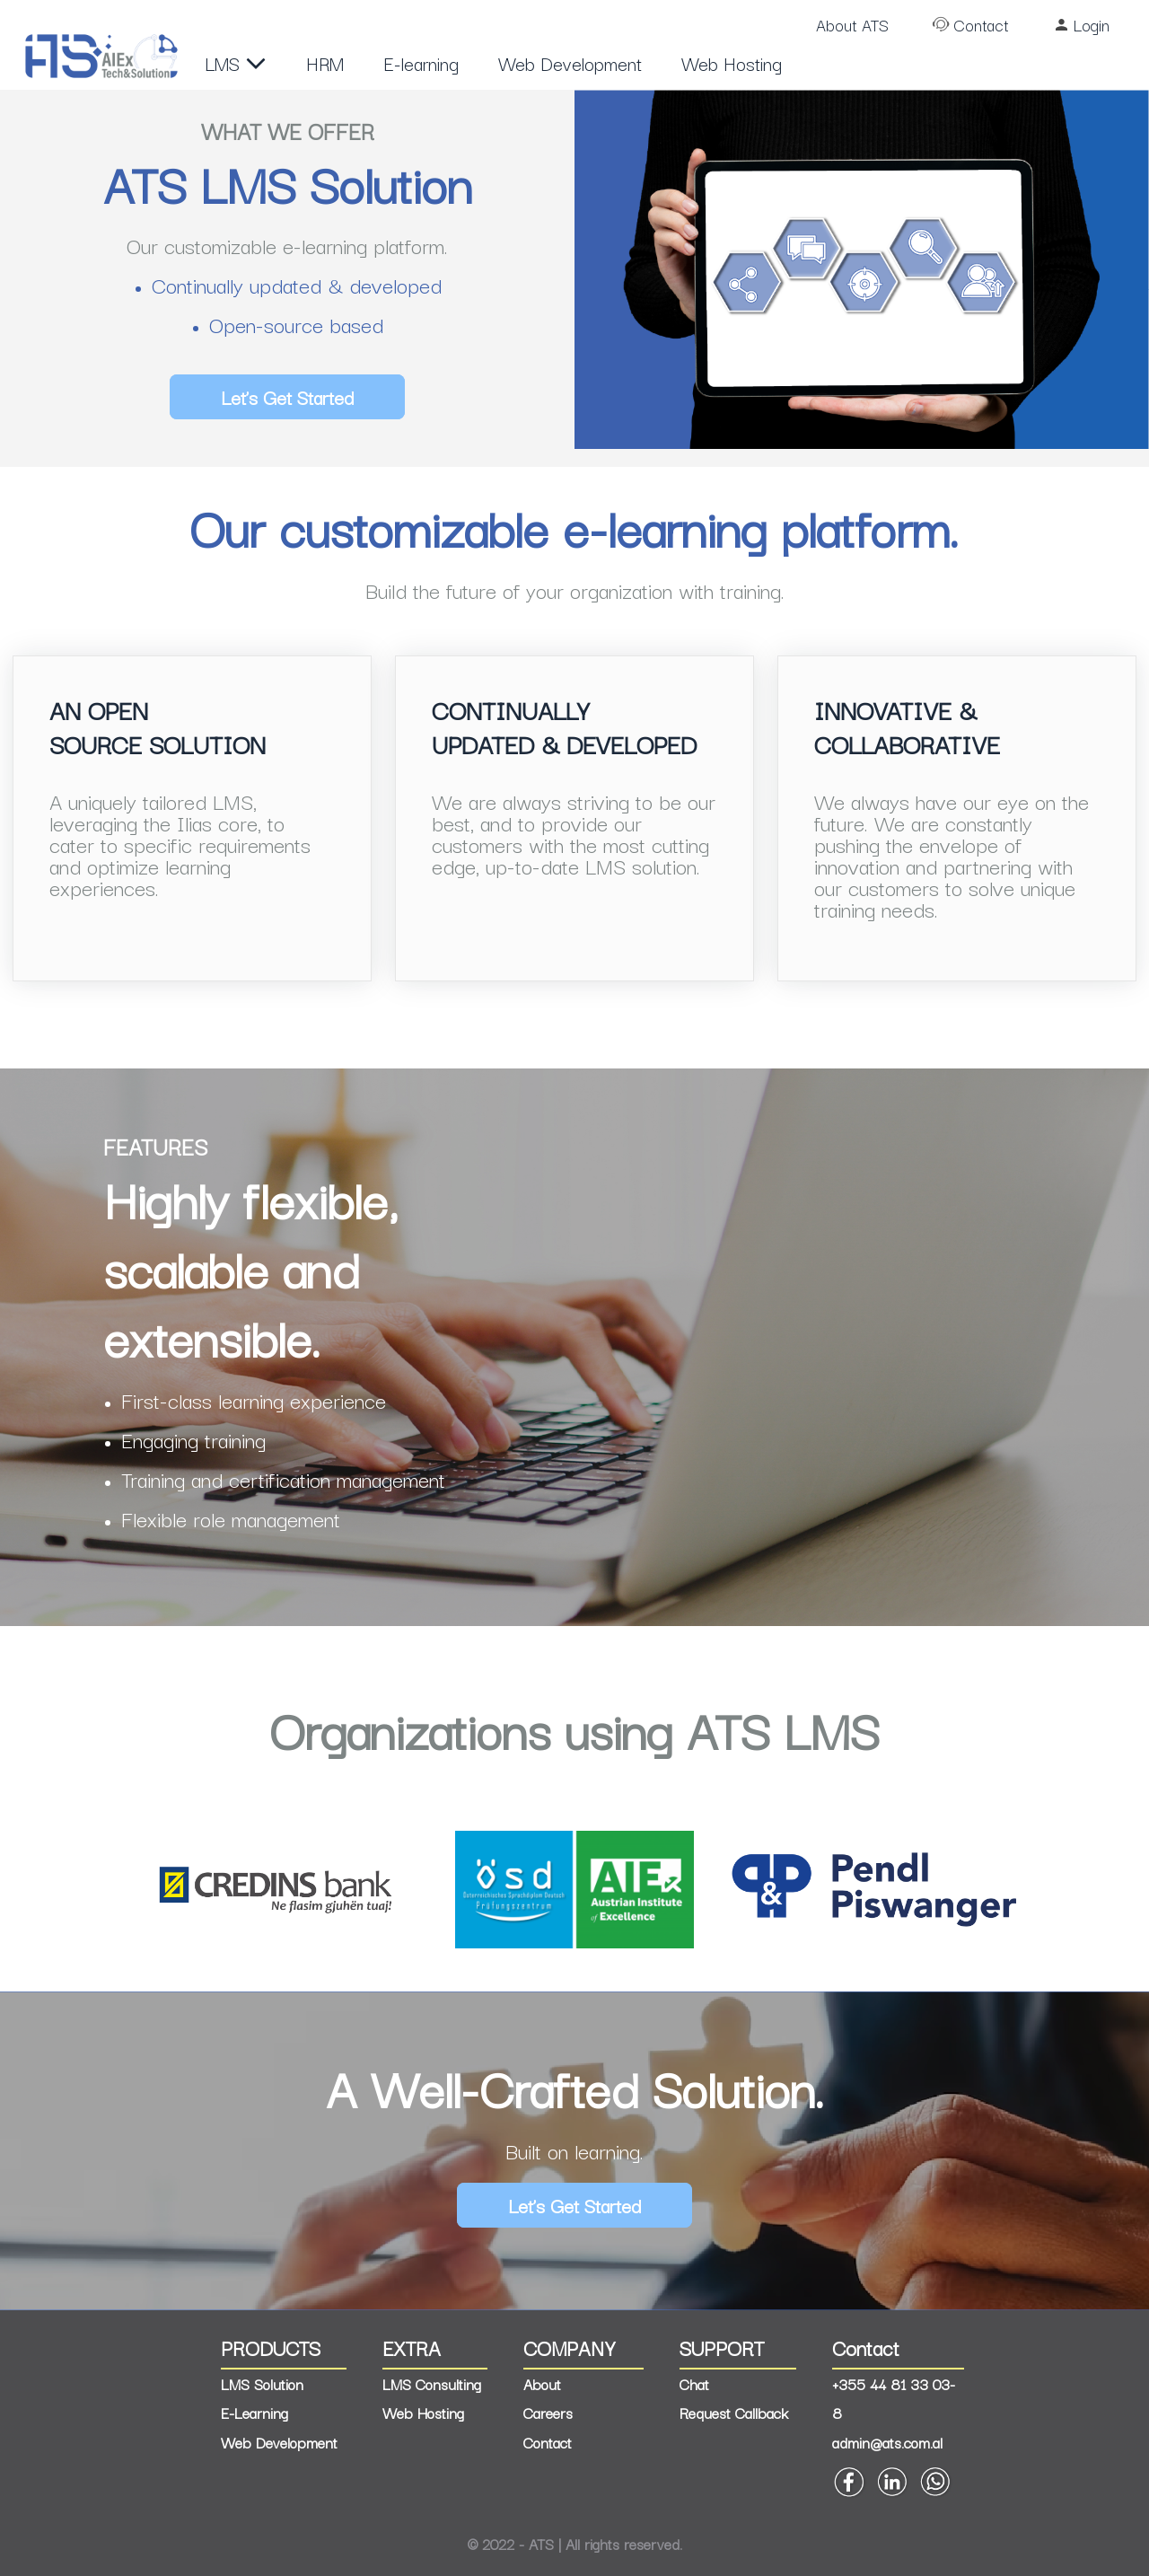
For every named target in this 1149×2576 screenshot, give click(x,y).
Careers (548, 2412)
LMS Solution (262, 2384)
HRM (325, 62)
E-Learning (254, 2412)
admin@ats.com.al (887, 2442)
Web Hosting (731, 62)
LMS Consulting (431, 2384)
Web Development (570, 62)
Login (1092, 24)
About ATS (852, 24)
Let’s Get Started (287, 396)
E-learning (421, 62)
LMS (236, 62)
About (542, 2384)
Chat (694, 2384)
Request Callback (734, 2412)
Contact (981, 24)
